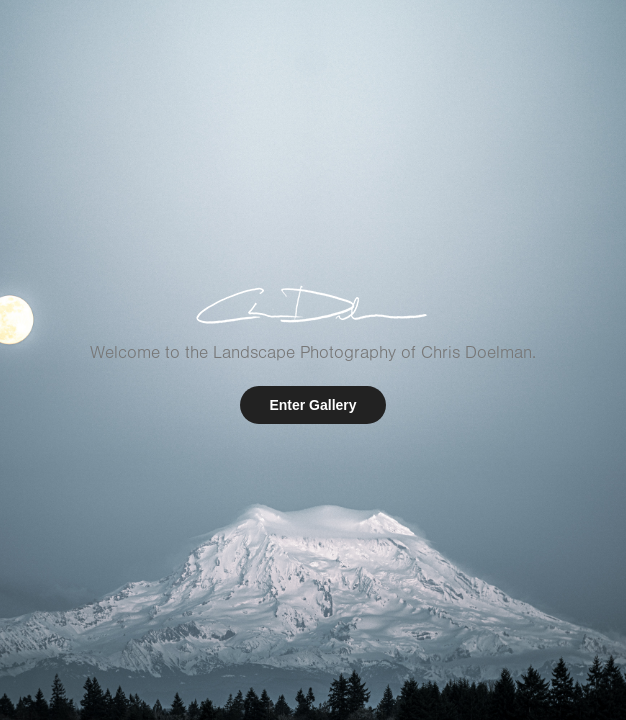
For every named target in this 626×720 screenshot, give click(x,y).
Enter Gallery (312, 405)
